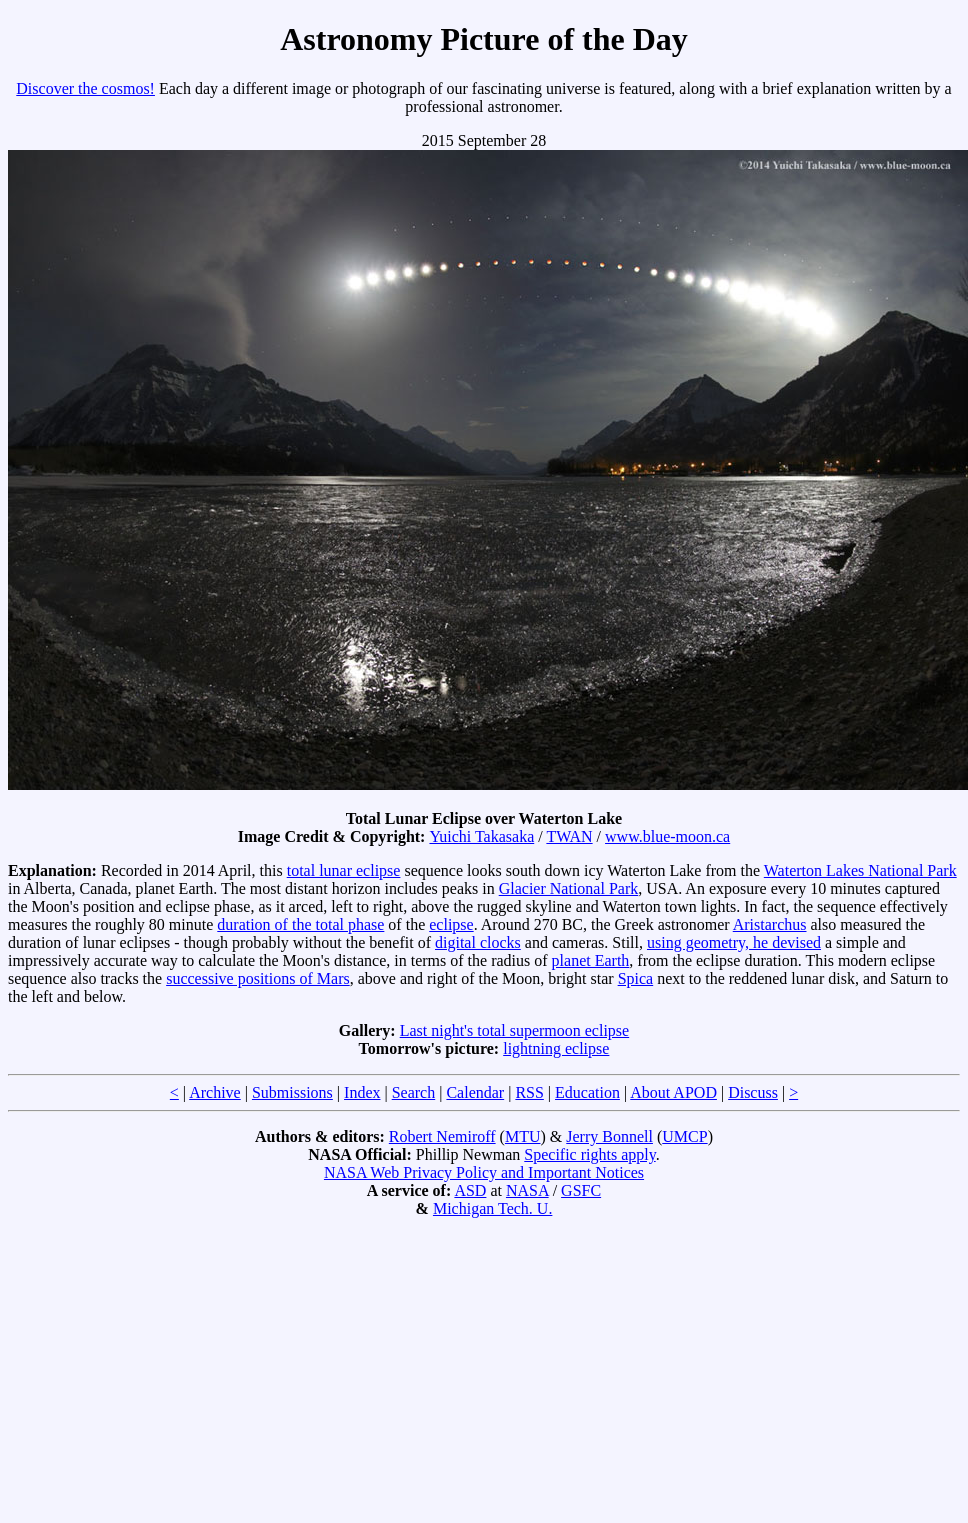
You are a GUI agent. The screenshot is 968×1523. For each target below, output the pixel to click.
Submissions (292, 1092)
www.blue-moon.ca (667, 836)
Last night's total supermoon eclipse (515, 1030)
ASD (470, 1190)
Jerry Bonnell (609, 1136)
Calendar (475, 1092)
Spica (636, 978)
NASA (527, 1190)
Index (362, 1092)
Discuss (753, 1092)
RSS (529, 1092)
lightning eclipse (556, 1048)
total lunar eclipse (344, 870)
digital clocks (478, 942)
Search (414, 1092)
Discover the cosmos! (85, 88)
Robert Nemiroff (442, 1136)
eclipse (451, 924)
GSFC (581, 1190)
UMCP (684, 1136)
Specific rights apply (589, 1154)
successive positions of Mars (258, 978)
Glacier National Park (569, 888)
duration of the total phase (300, 924)
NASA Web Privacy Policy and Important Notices (484, 1172)
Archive (215, 1092)
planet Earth (591, 960)
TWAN (569, 836)
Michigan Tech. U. (492, 1208)
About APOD (673, 1092)
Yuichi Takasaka (481, 836)
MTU (523, 1136)
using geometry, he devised (734, 942)
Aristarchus (770, 924)
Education (587, 1092)
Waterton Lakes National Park (860, 870)
